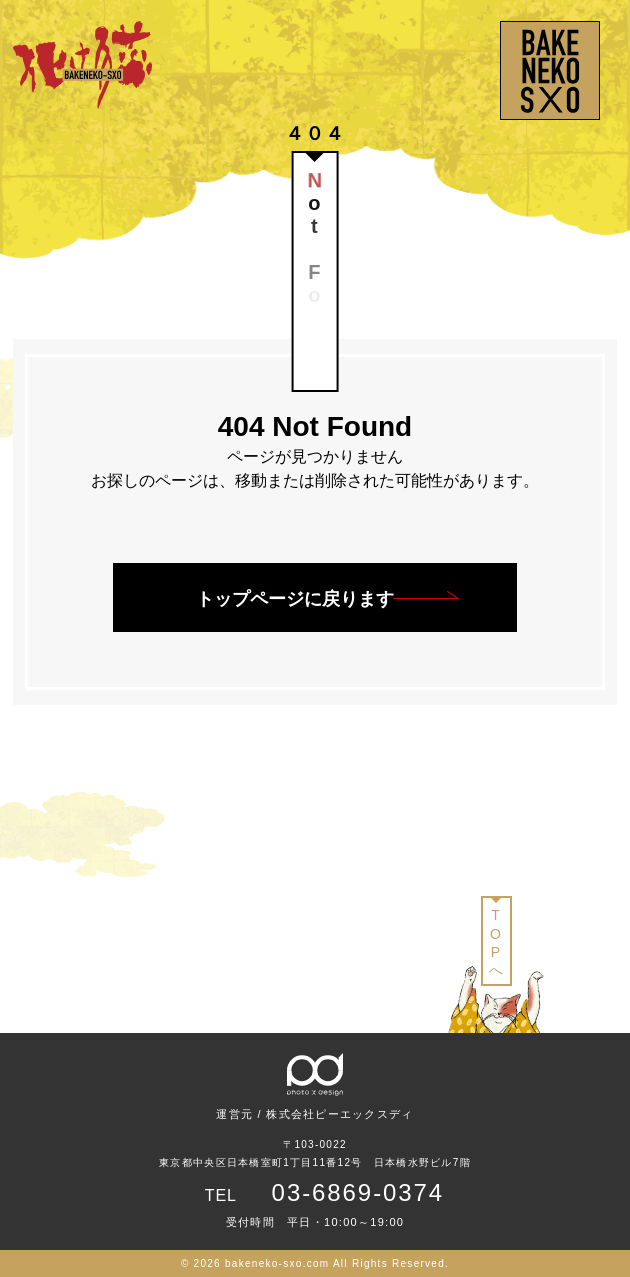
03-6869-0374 (358, 1192)
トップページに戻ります (295, 599)
